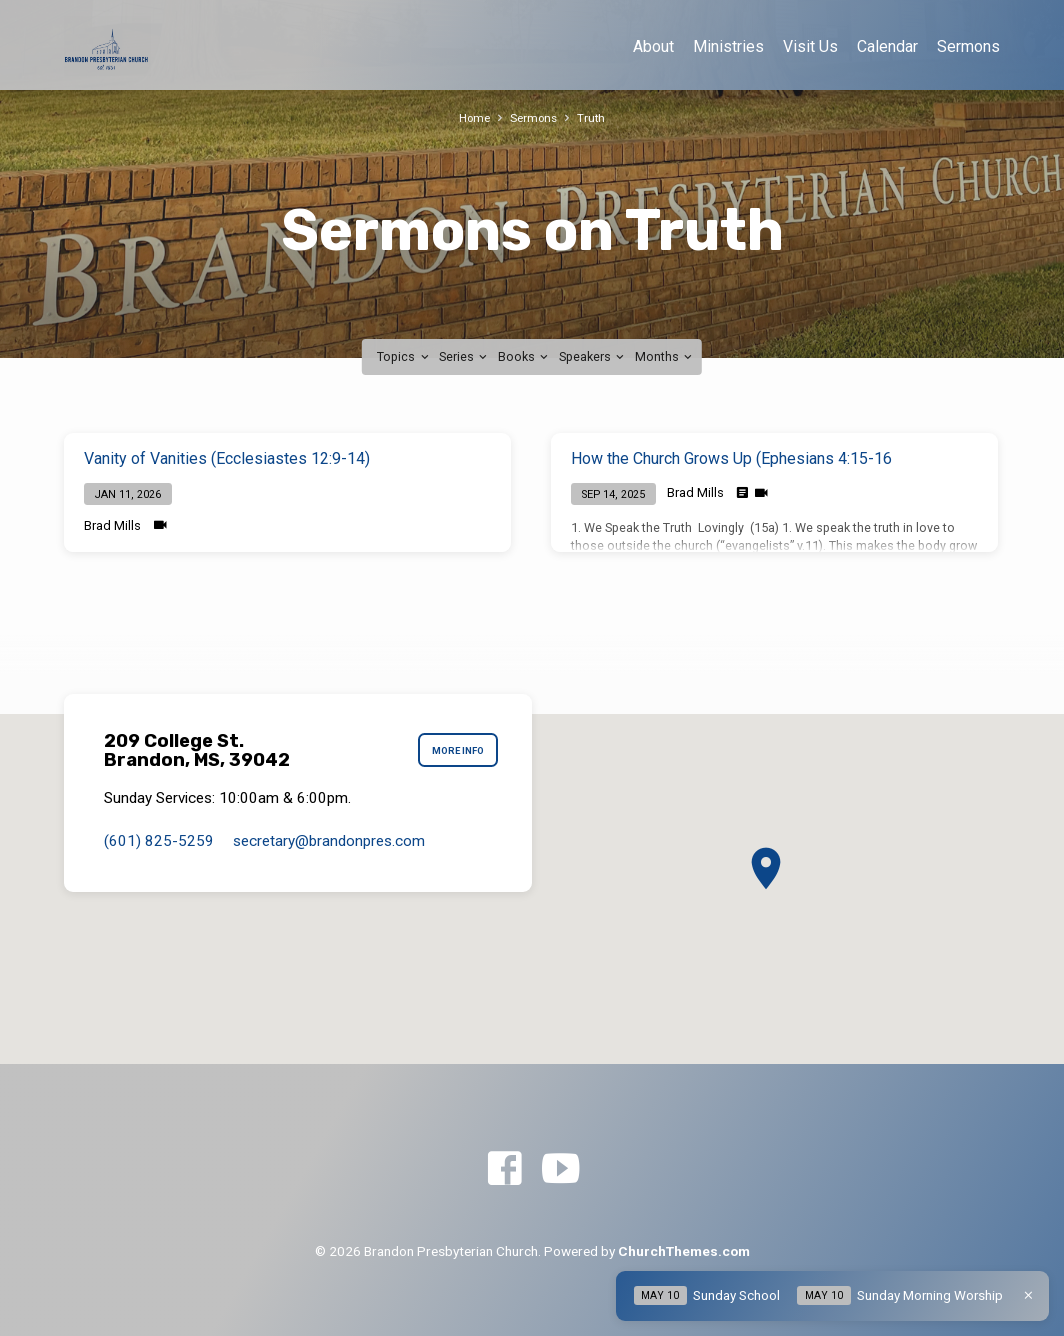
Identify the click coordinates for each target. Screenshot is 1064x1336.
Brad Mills (112, 525)
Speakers (593, 356)
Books (524, 356)
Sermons (968, 46)
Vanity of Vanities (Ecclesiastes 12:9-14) (227, 458)
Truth (595, 117)
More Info (454, 751)
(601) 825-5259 (159, 841)
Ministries (728, 46)
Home (472, 117)
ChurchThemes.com (684, 1251)
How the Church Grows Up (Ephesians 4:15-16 (731, 458)
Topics (404, 356)
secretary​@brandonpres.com (329, 841)
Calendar (887, 46)
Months (665, 356)
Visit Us (810, 46)
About (653, 46)
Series (464, 356)
